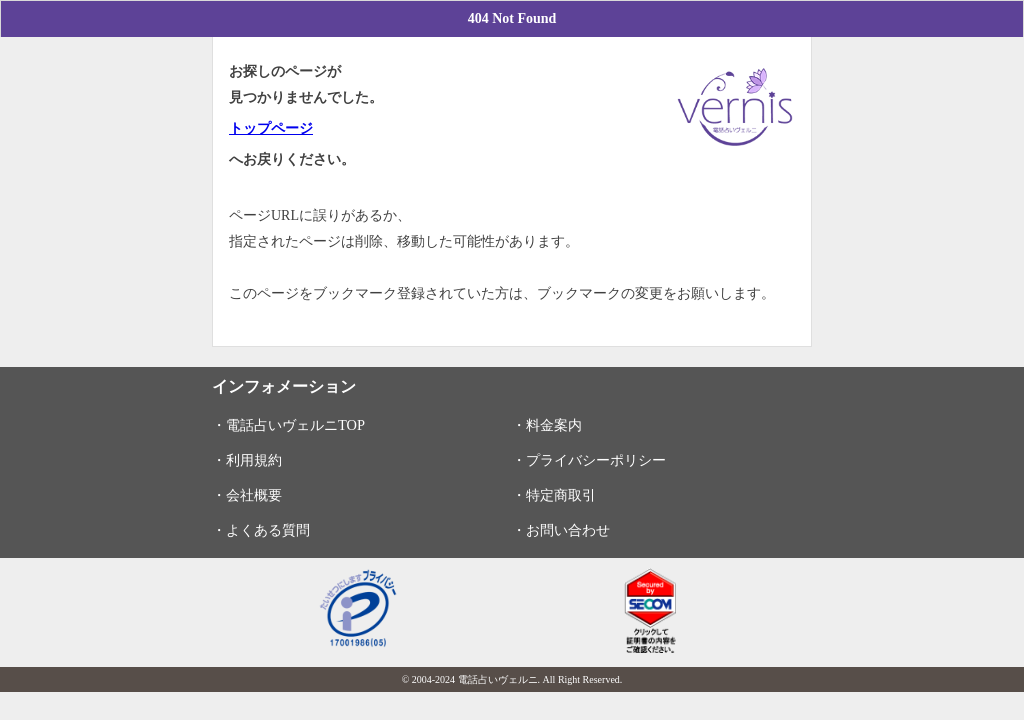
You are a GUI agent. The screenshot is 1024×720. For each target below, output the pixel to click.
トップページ (271, 128)
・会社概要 (247, 495)
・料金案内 (547, 425)
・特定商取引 (554, 495)
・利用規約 (247, 460)
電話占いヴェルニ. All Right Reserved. (540, 679)
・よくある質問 (261, 530)
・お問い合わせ (561, 530)
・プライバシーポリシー (589, 460)
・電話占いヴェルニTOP (288, 425)
